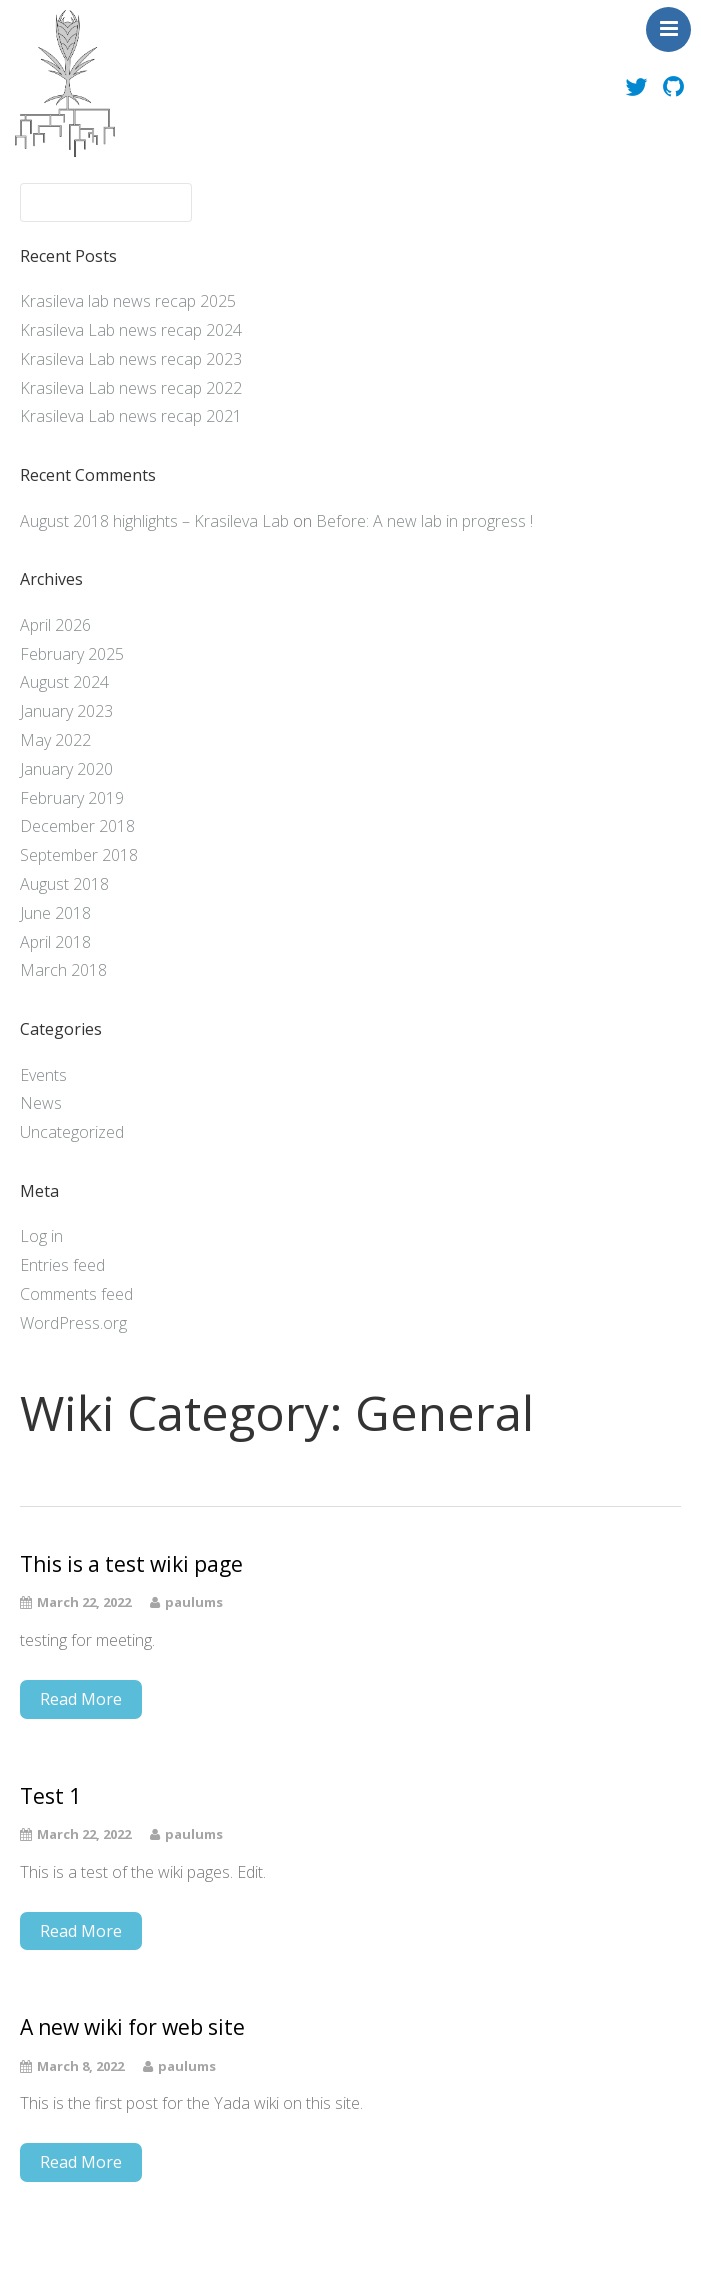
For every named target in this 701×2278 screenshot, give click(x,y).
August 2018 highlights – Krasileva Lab (154, 521)
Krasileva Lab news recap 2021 (131, 416)
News (41, 1103)
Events (43, 1075)
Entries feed (62, 1265)
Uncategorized (72, 1132)
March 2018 (63, 970)
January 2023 (66, 711)
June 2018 (55, 913)
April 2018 (55, 942)
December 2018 (77, 826)
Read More (81, 1699)
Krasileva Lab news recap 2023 (131, 359)
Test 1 (50, 1796)
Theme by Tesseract (339, 2248)
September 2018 (79, 855)
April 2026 (55, 625)
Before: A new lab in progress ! (424, 521)
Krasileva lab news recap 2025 (128, 301)
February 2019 (72, 798)
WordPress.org (73, 1323)
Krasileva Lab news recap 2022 (131, 388)
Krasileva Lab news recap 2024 (131, 330)
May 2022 (55, 740)
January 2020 (66, 769)
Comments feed (76, 1294)
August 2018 (64, 884)
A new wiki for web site (132, 2027)
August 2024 (64, 682)
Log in (41, 1236)
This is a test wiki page (131, 1564)
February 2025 (72, 654)
